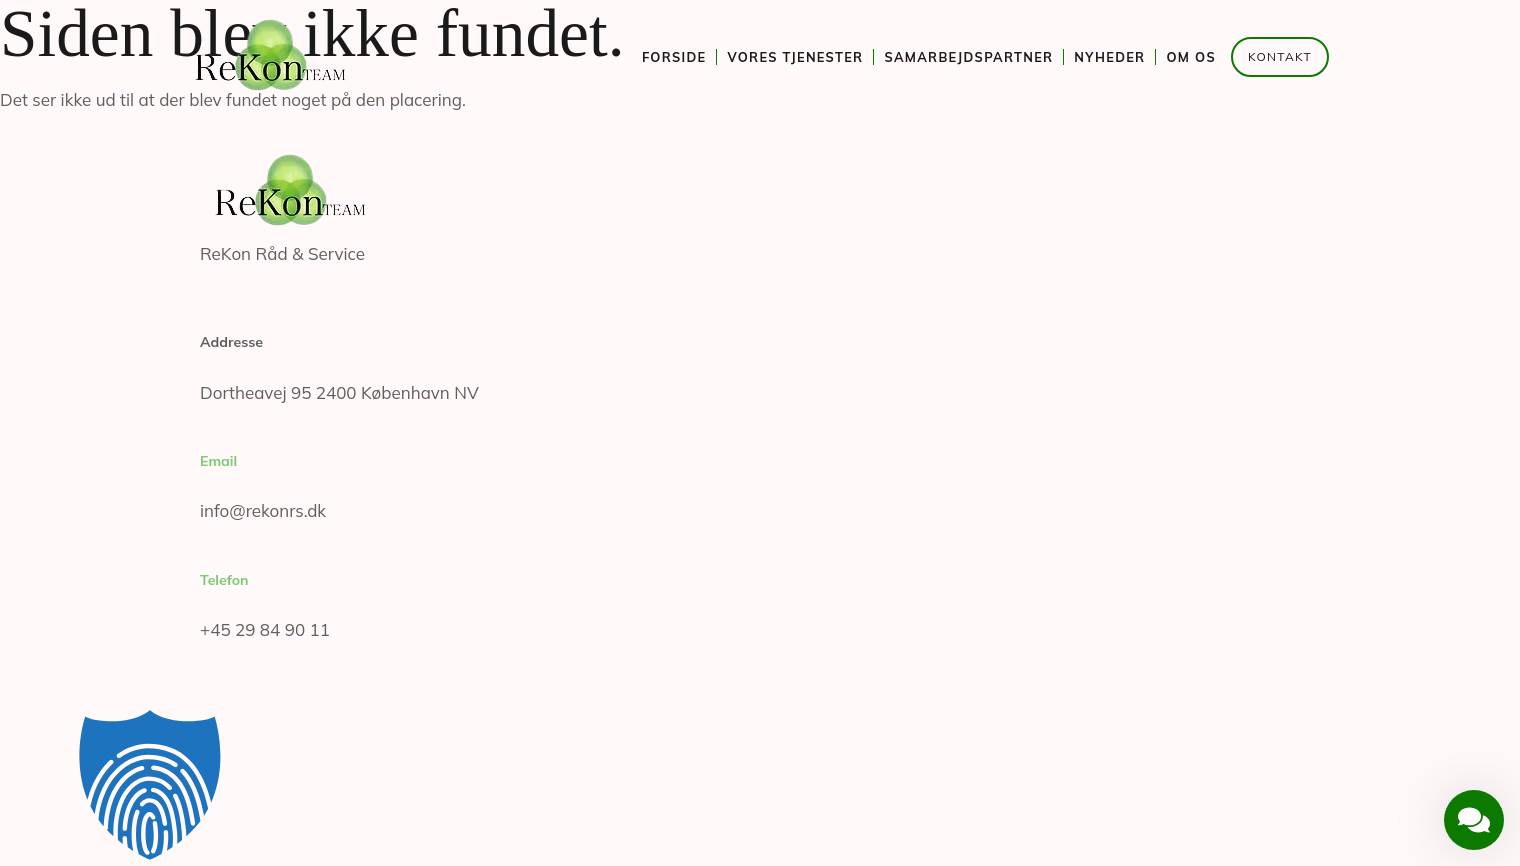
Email (218, 461)
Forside (674, 57)
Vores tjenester (795, 57)
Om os (1191, 57)
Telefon (224, 580)
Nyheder (1109, 57)
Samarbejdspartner (968, 57)
